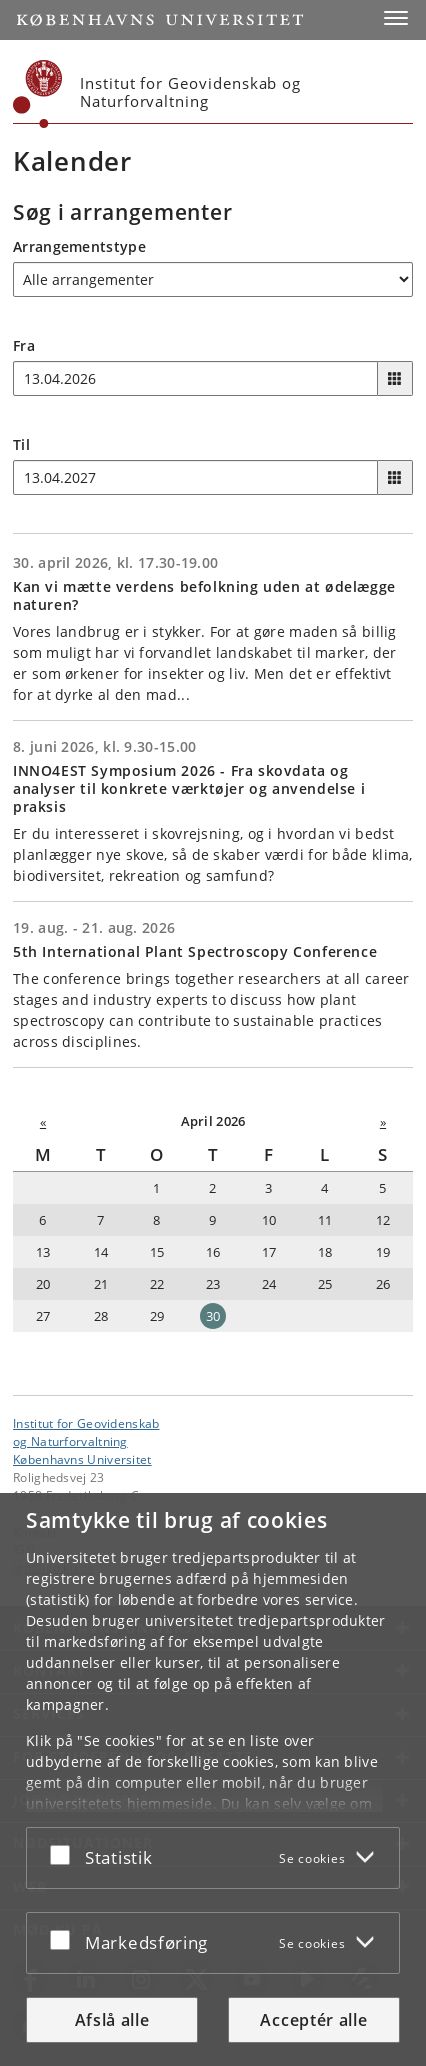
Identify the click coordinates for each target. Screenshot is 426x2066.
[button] (396, 18)
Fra (24, 345)
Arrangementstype (79, 246)
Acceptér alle (313, 2020)
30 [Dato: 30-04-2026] (213, 1316)
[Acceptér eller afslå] (65, 1854)
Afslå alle (112, 2020)
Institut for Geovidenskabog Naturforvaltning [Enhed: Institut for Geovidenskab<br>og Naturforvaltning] (86, 1432)
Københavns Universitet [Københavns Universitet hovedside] (82, 1459)
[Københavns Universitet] (38, 94)
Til (21, 444)
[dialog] (213, 1779)
